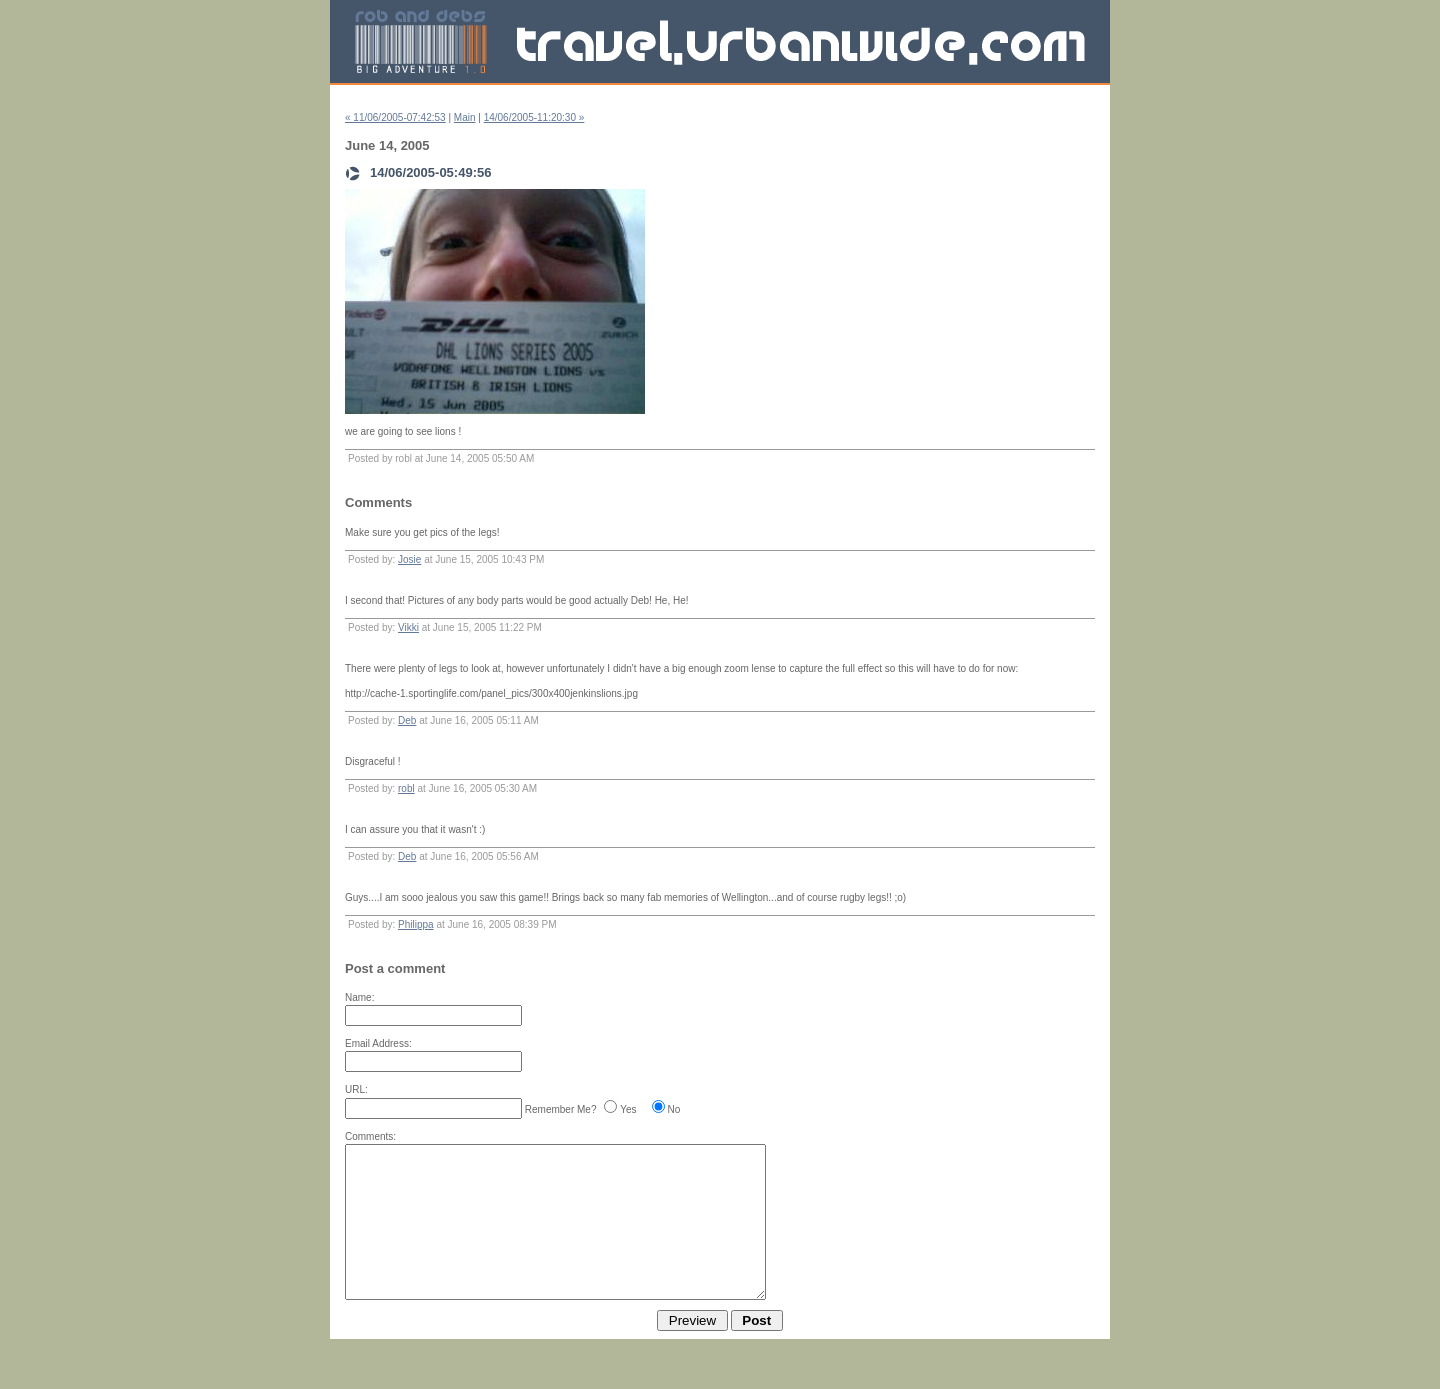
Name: (359, 997)
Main (465, 117)
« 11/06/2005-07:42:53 (395, 117)
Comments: (370, 1136)
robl (406, 788)
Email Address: (378, 1043)
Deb (407, 720)
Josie (409, 559)
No (674, 1109)
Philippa (416, 924)
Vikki (408, 627)
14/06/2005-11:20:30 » (534, 117)
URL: (356, 1089)
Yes (628, 1109)
